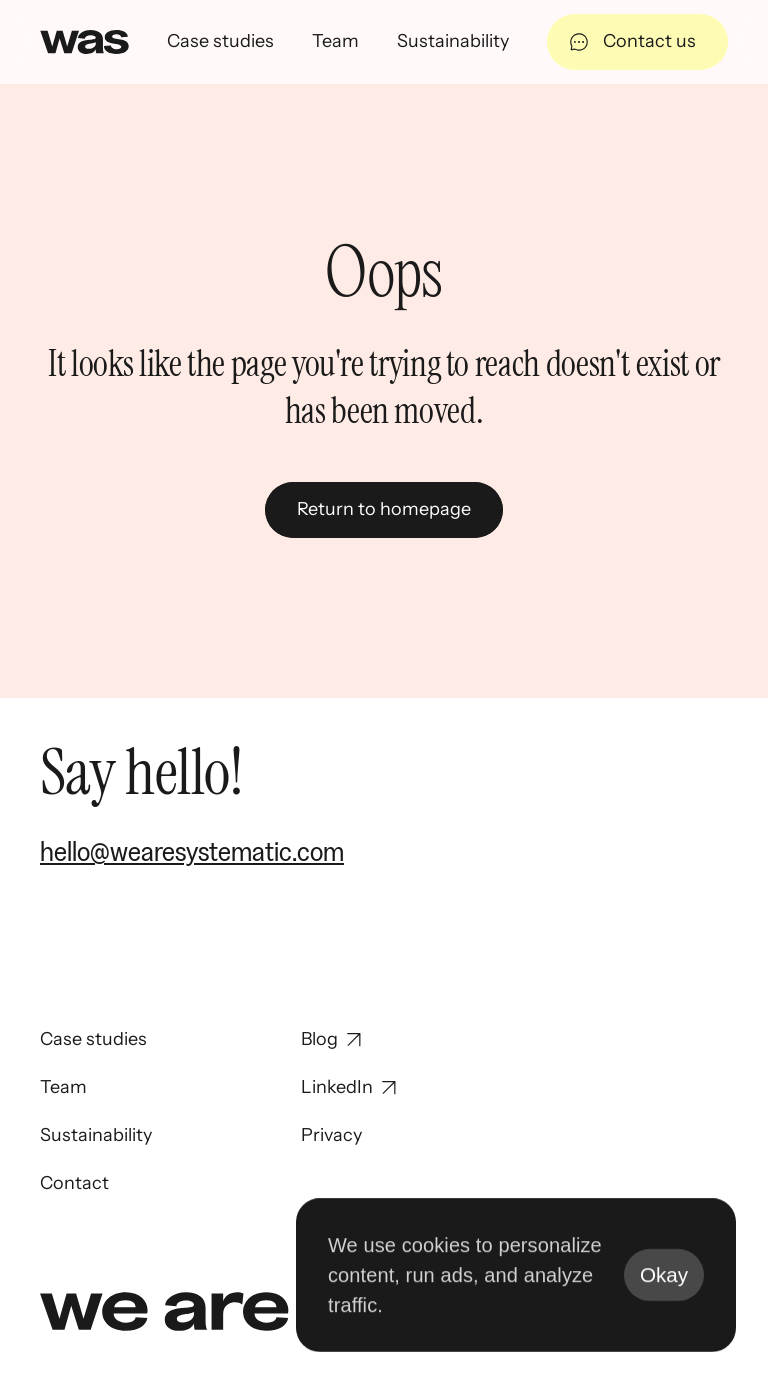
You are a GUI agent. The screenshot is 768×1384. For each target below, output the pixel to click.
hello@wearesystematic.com (192, 851)
